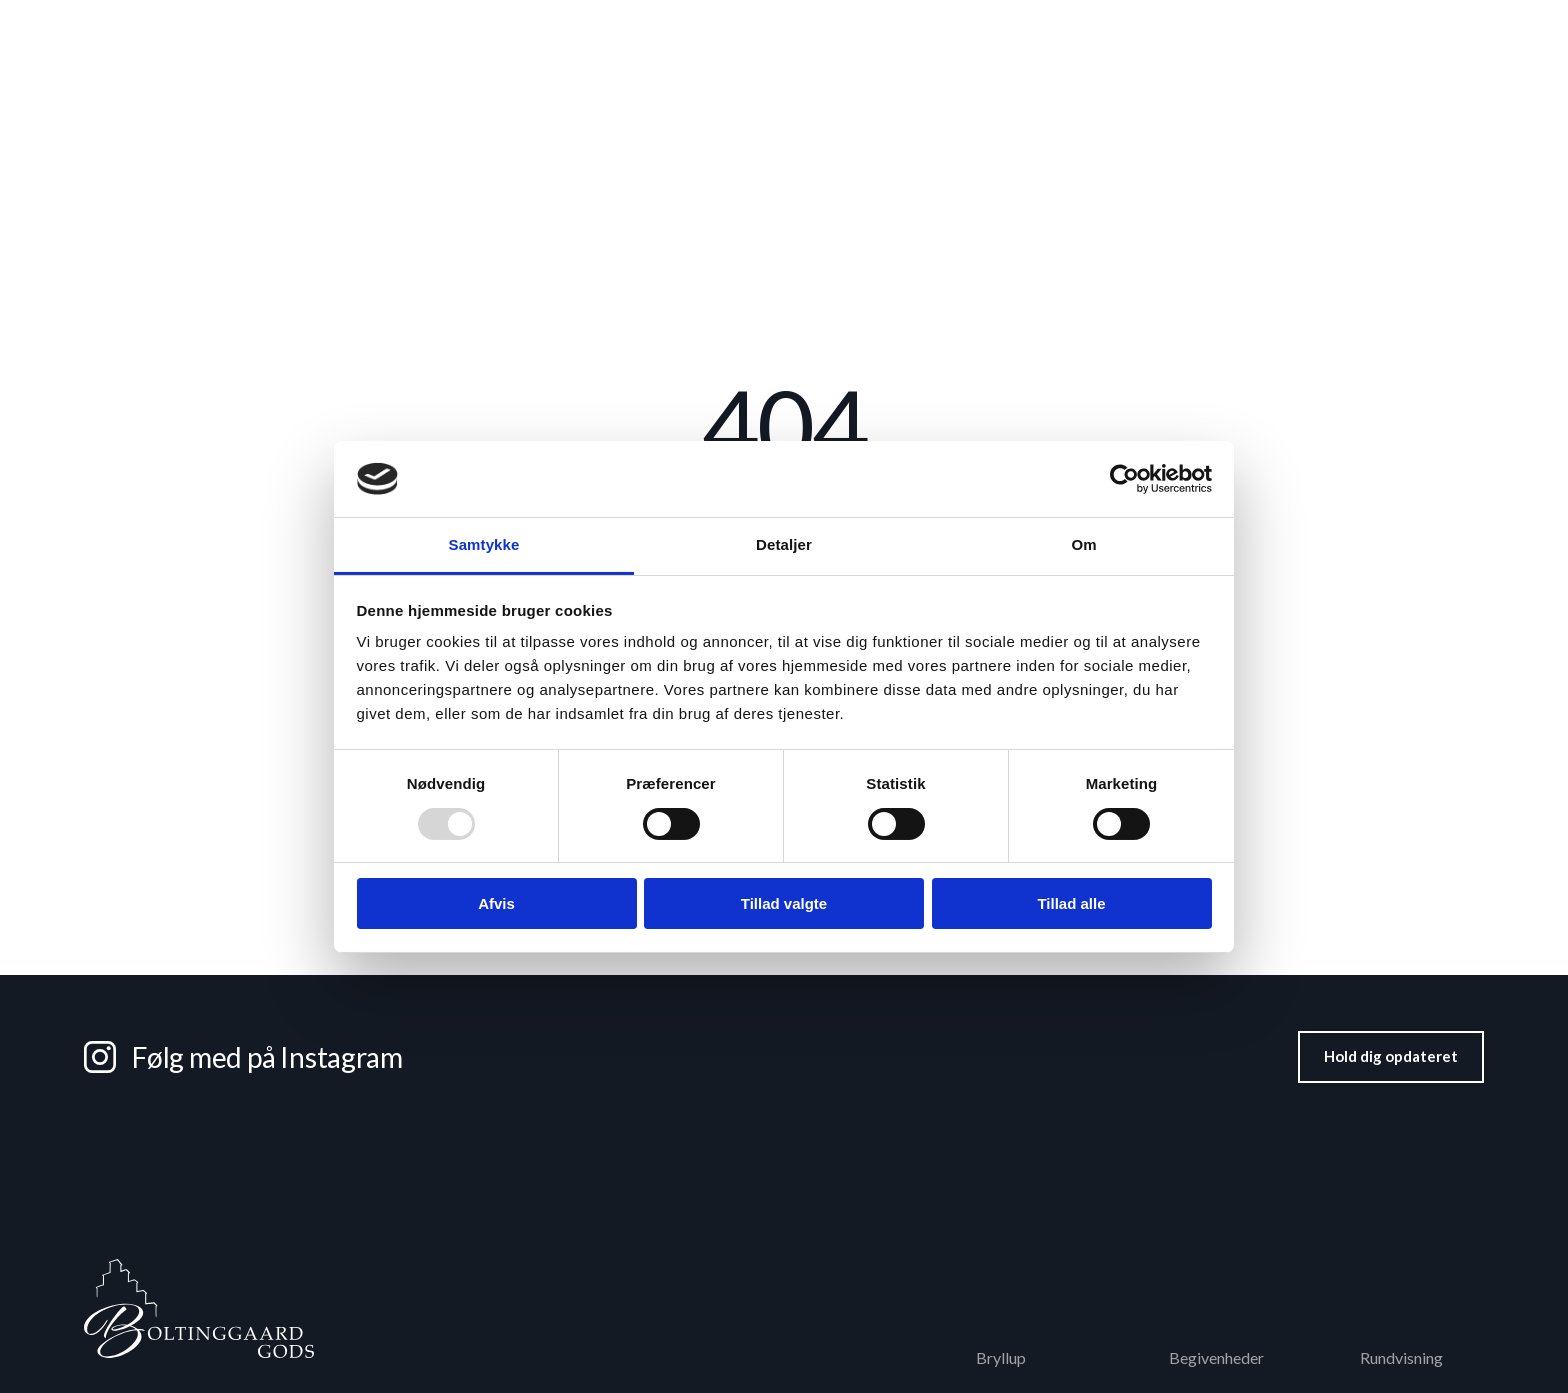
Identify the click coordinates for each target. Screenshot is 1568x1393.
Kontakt (1429, 111)
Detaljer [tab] (784, 544)
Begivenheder (1107, 112)
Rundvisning (1093, 27)
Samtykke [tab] (484, 544)
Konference (643, 112)
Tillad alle (1071, 903)
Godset (1458, 27)
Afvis (496, 903)
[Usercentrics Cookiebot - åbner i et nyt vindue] (1124, 479)
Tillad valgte (784, 903)
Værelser (962, 112)
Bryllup (515, 112)
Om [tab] (1083, 544)
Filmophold (1362, 27)
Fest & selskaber (808, 112)
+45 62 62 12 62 (153, 27)
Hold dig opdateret (1391, 1056)
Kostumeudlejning (1229, 27)
